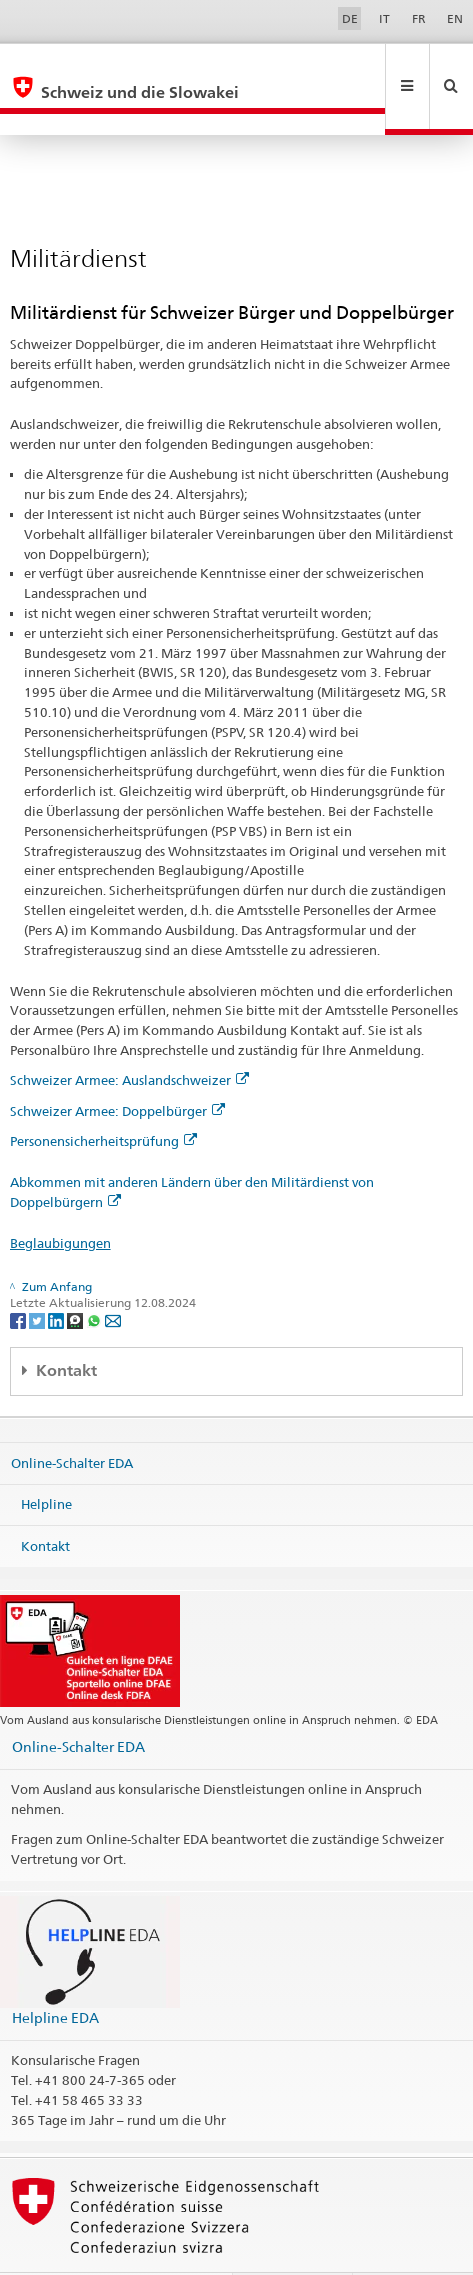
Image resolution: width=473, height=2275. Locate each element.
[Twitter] (38, 1276)
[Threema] (76, 1276)
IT (384, 18)
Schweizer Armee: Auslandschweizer (129, 1037)
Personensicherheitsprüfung (103, 1098)
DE (350, 18)
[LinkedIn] (57, 1276)
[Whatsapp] (95, 1276)
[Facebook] (19, 1276)
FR (419, 18)
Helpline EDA (55, 1974)
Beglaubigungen (60, 1200)
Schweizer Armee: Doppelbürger (117, 1068)
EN (455, 18)
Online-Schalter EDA (72, 1419)
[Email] (113, 1276)
